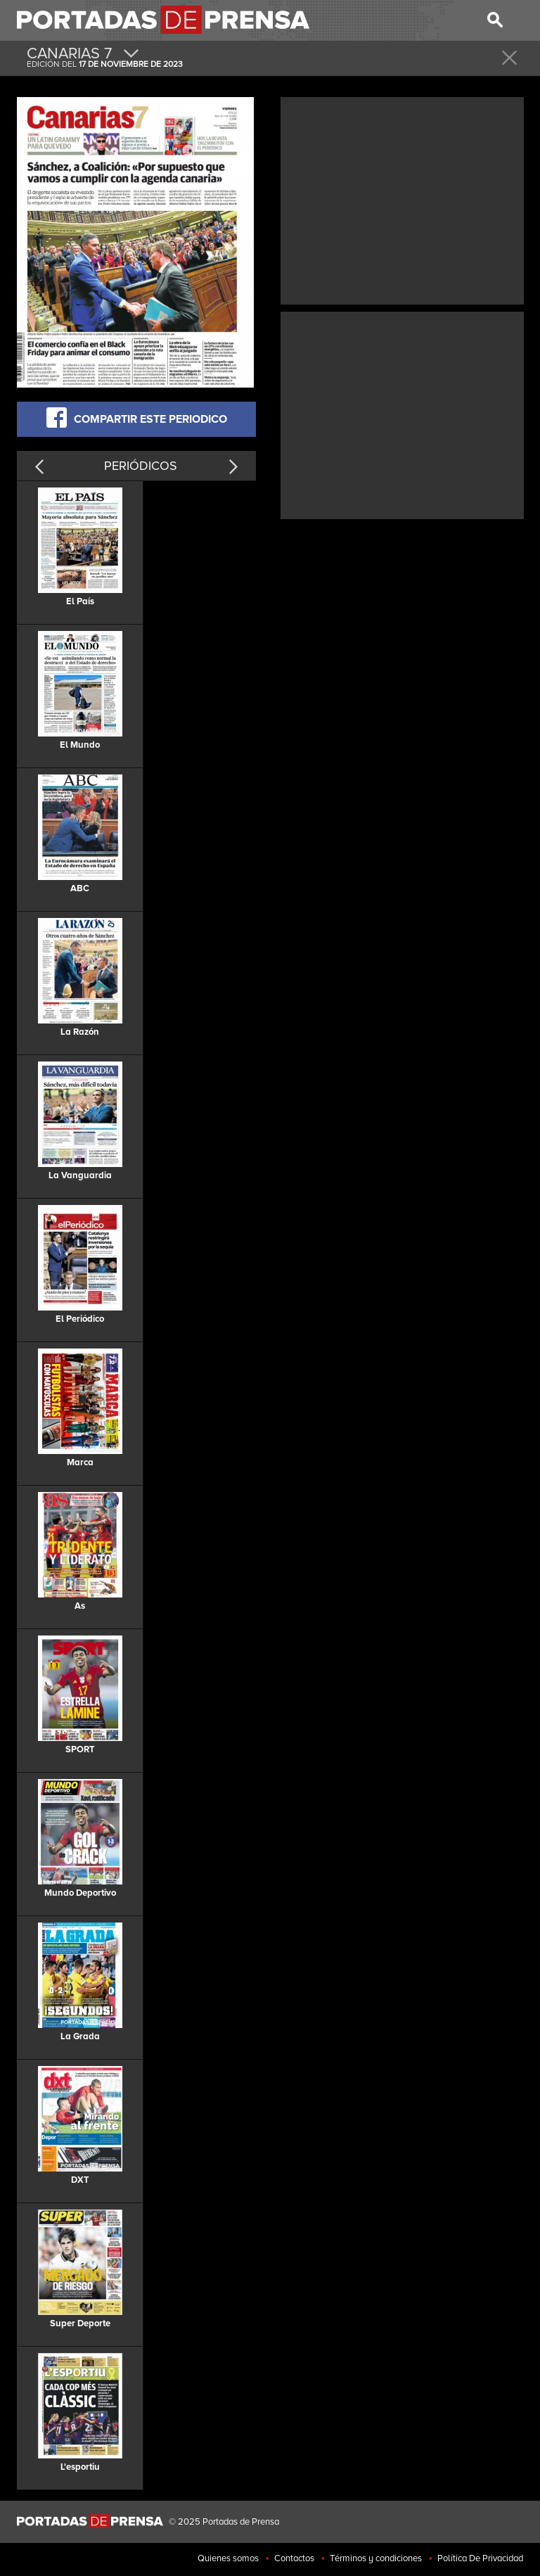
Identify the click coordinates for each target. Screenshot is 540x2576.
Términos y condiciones (376, 2558)
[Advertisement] (402, 199)
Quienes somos (228, 2558)
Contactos (294, 2558)
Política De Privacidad (480, 2558)
